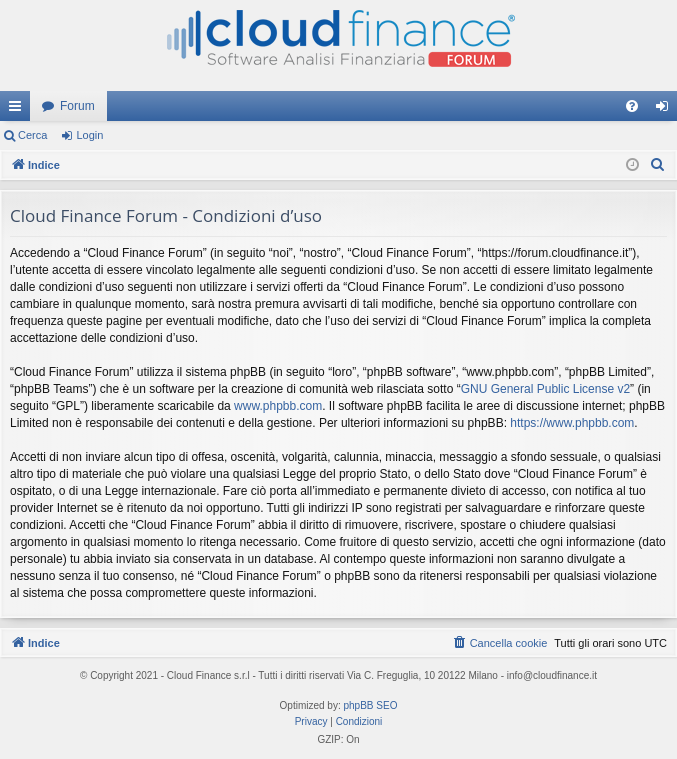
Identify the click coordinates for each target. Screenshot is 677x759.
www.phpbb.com (278, 406)
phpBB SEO (371, 705)
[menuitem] (632, 106)
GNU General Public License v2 (545, 389)
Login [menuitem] (666, 110)
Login (89, 135)
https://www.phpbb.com (572, 423)
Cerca (32, 135)
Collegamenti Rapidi (19, 110)
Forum (77, 106)
